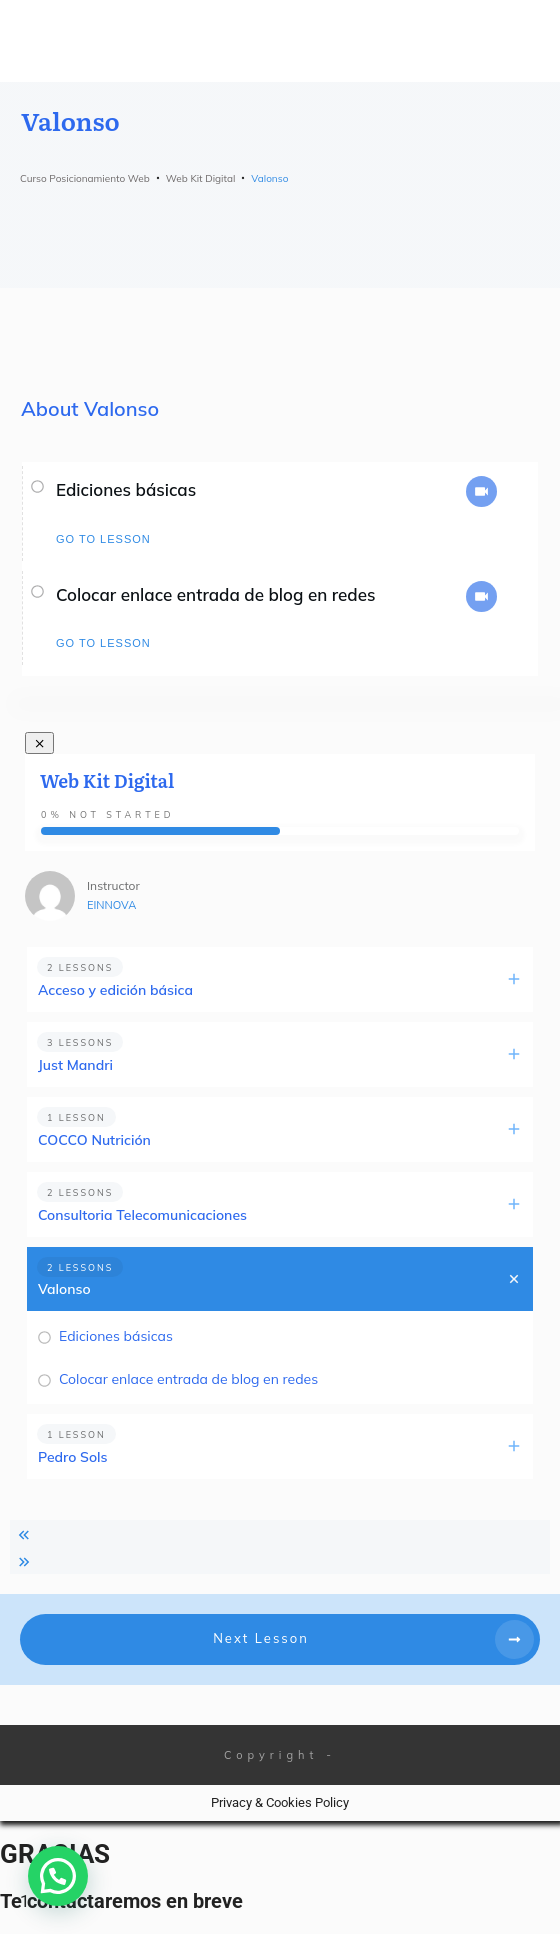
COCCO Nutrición (94, 1140)
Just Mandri (75, 1065)
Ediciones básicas (126, 489)
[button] (58, 1876)
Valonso (64, 1289)
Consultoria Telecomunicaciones (142, 1215)
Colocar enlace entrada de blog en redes (215, 594)
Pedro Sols (73, 1457)
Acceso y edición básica (115, 990)
